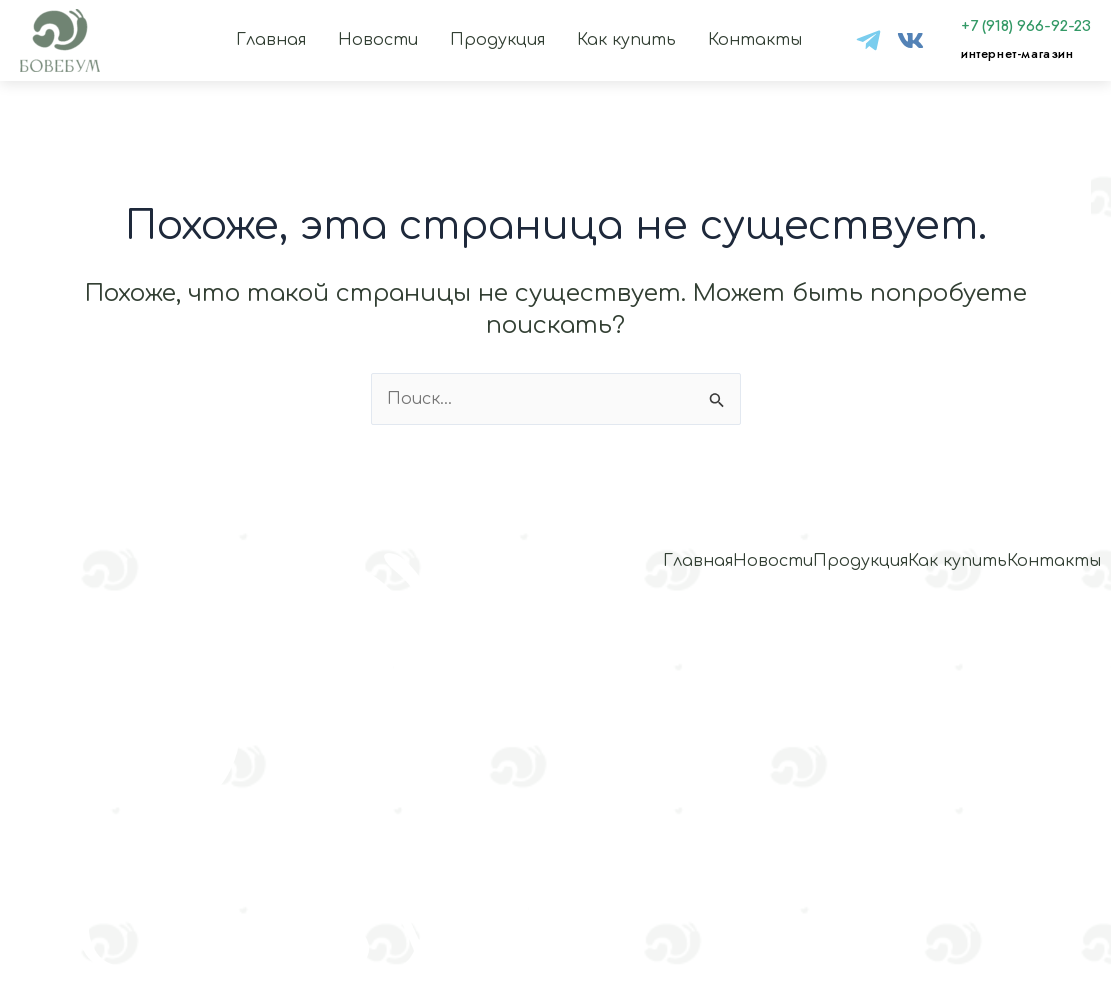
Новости (378, 40)
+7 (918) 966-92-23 (1026, 26)
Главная (271, 40)
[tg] (868, 40)
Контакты (755, 40)
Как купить (626, 40)
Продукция (497, 40)
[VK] (910, 40)
